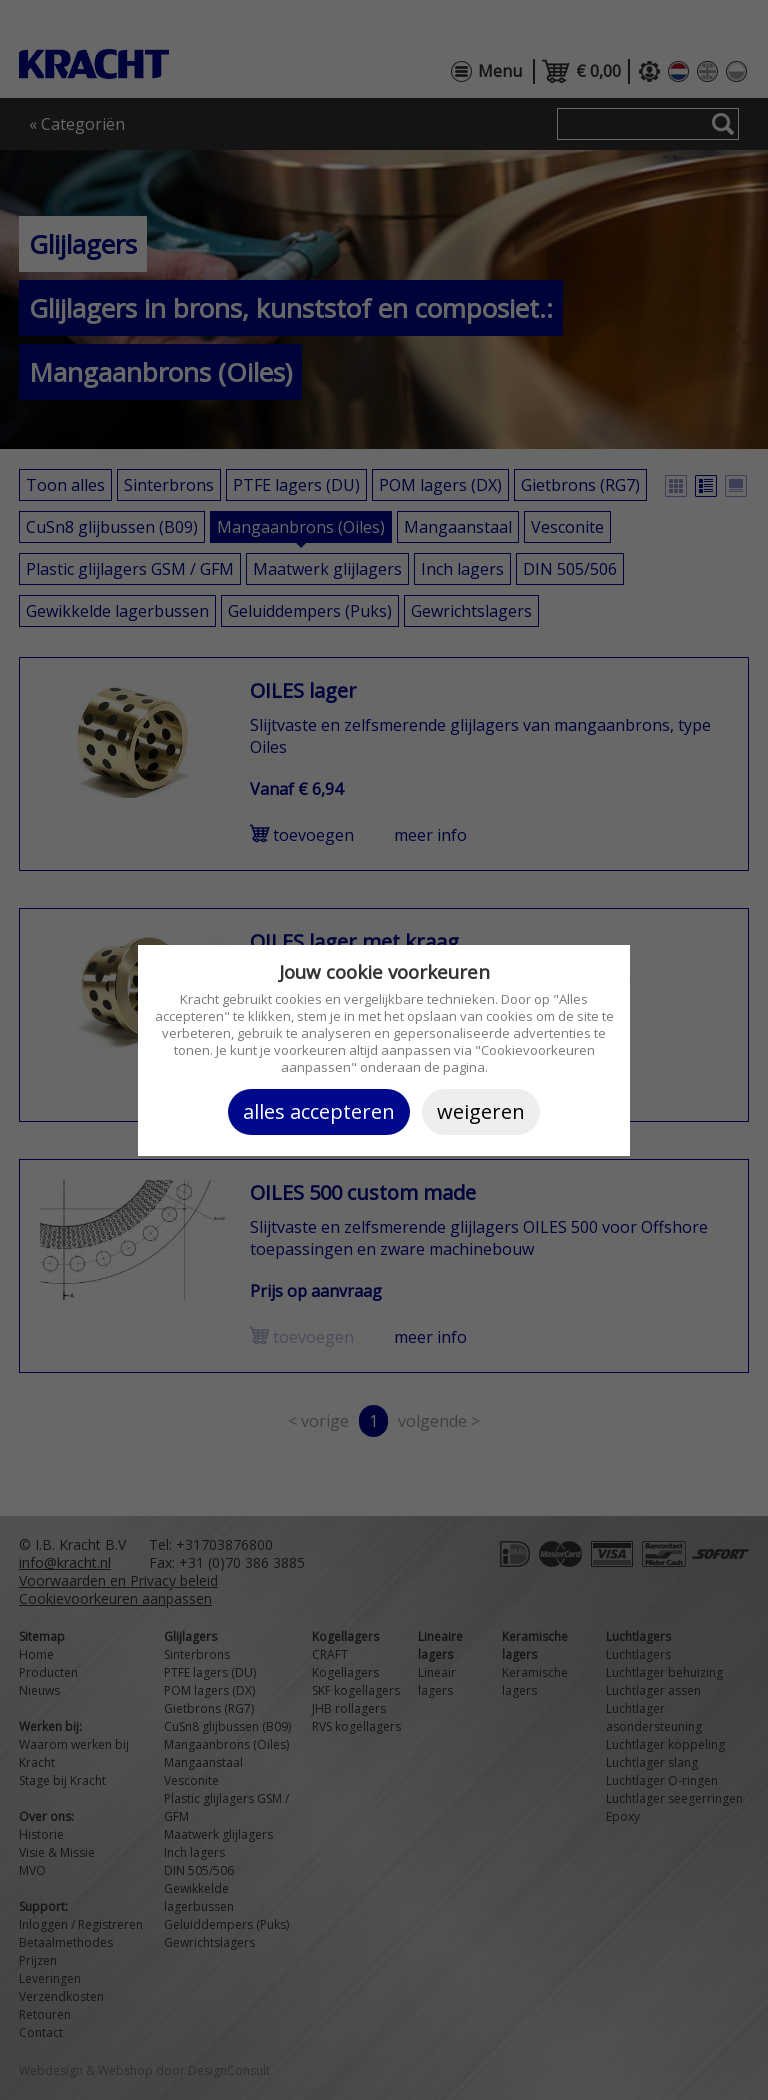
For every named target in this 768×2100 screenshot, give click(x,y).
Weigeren (481, 1111)
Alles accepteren (319, 1111)
